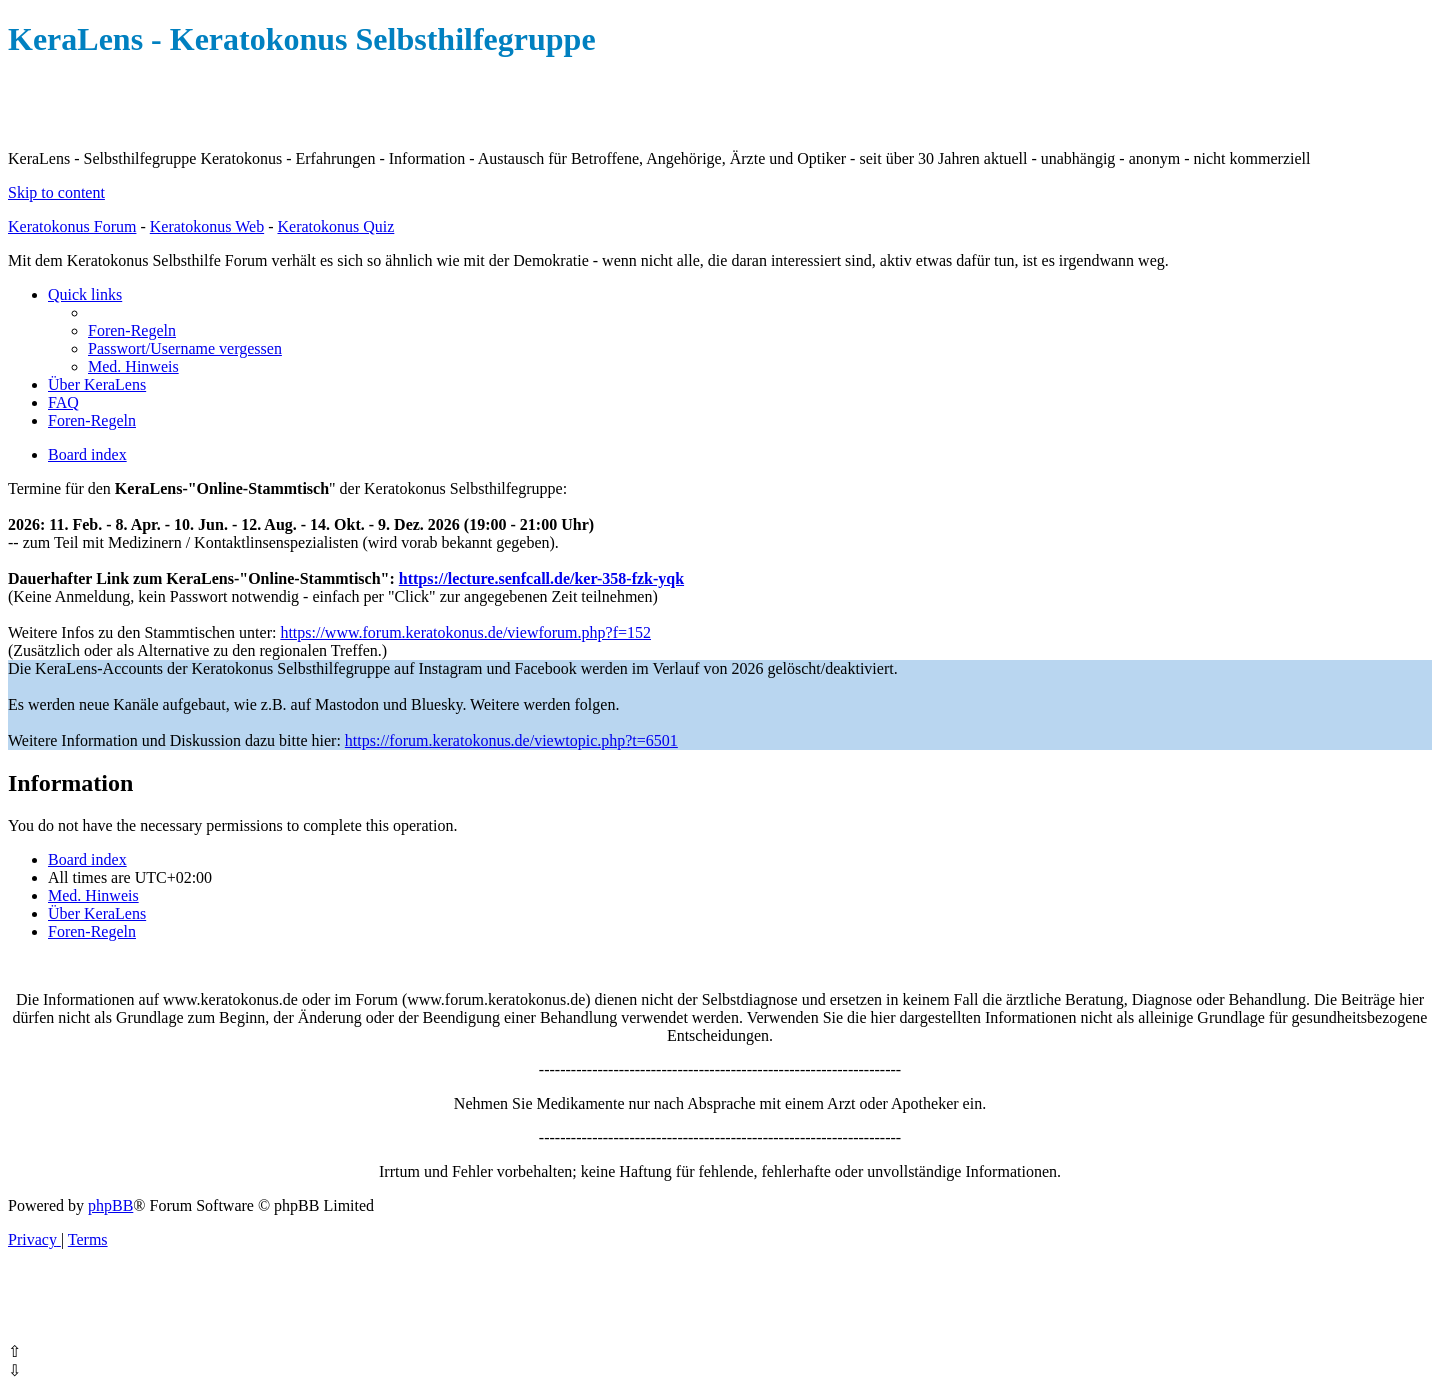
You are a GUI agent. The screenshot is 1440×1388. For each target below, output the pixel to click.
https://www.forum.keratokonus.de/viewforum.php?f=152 (465, 632)
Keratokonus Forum (72, 226)
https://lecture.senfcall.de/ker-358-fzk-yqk (541, 578)
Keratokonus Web (207, 226)
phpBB (110, 1205)
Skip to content (56, 192)
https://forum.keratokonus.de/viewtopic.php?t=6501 (511, 740)
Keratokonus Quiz (335, 226)
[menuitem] (132, 330)
